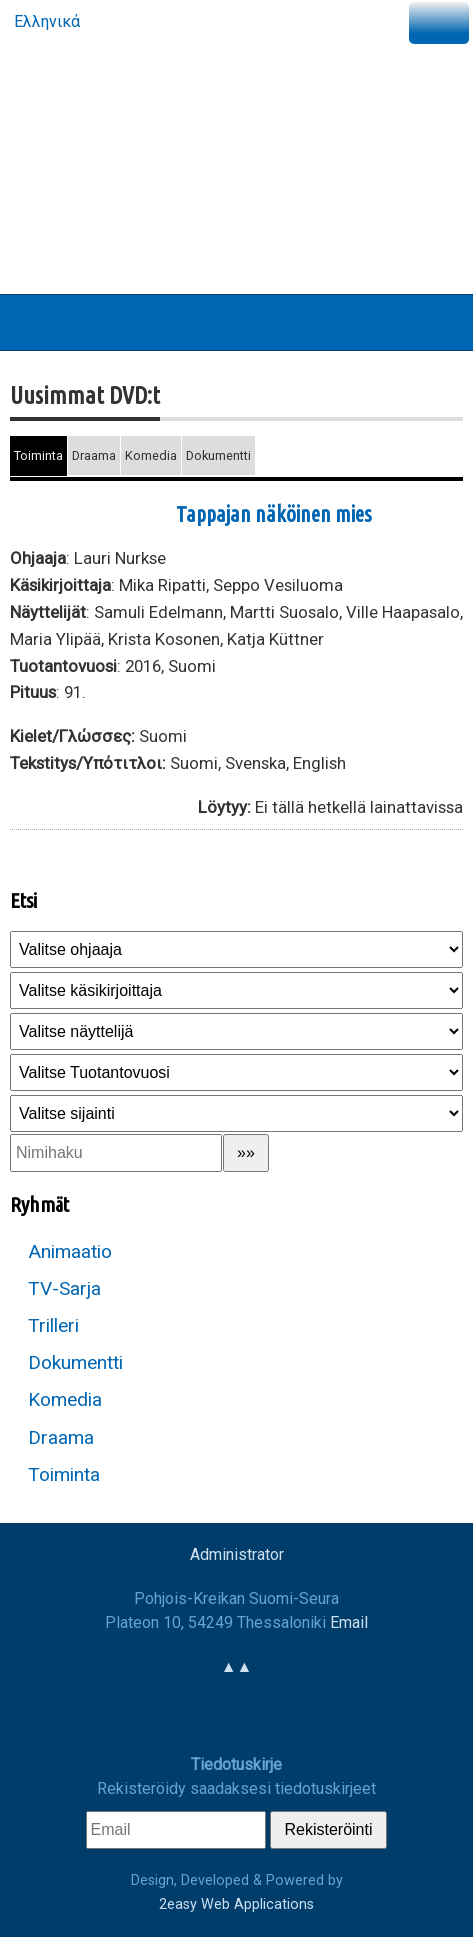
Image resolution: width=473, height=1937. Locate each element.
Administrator (237, 1554)
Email (349, 1622)
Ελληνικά (45, 21)
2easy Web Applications (236, 1904)
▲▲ (237, 1666)
